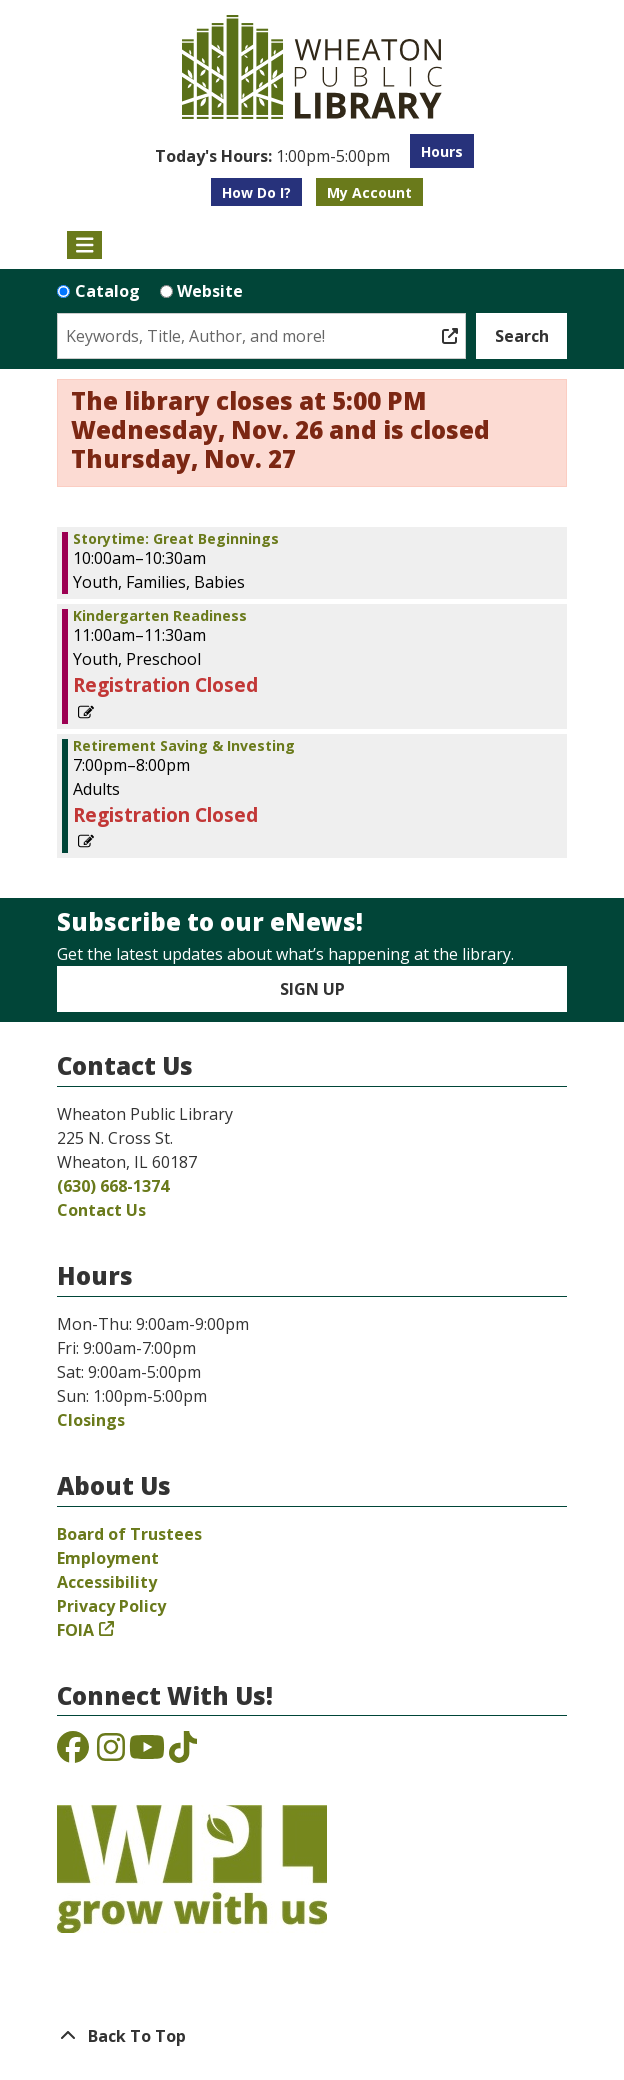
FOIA (75, 1630)
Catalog (107, 291)
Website (210, 291)
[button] (272, 156)
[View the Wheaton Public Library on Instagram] (111, 1753)
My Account (369, 192)
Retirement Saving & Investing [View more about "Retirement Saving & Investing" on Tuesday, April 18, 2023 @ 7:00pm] (184, 746)
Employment (108, 1558)
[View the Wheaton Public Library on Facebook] (73, 1753)
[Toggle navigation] (84, 245)
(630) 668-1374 (113, 1186)
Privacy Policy (111, 1606)
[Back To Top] (312, 2036)
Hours (442, 151)
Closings (91, 1420)
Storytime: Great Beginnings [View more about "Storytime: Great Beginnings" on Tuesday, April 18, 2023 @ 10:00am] (176, 539)
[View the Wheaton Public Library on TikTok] (183, 1753)
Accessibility (107, 1582)
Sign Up (312, 989)
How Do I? (256, 192)
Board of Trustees (129, 1534)
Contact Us (101, 1210)
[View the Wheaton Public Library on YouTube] (147, 1753)
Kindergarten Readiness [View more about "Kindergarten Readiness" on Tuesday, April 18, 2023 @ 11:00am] (160, 616)
